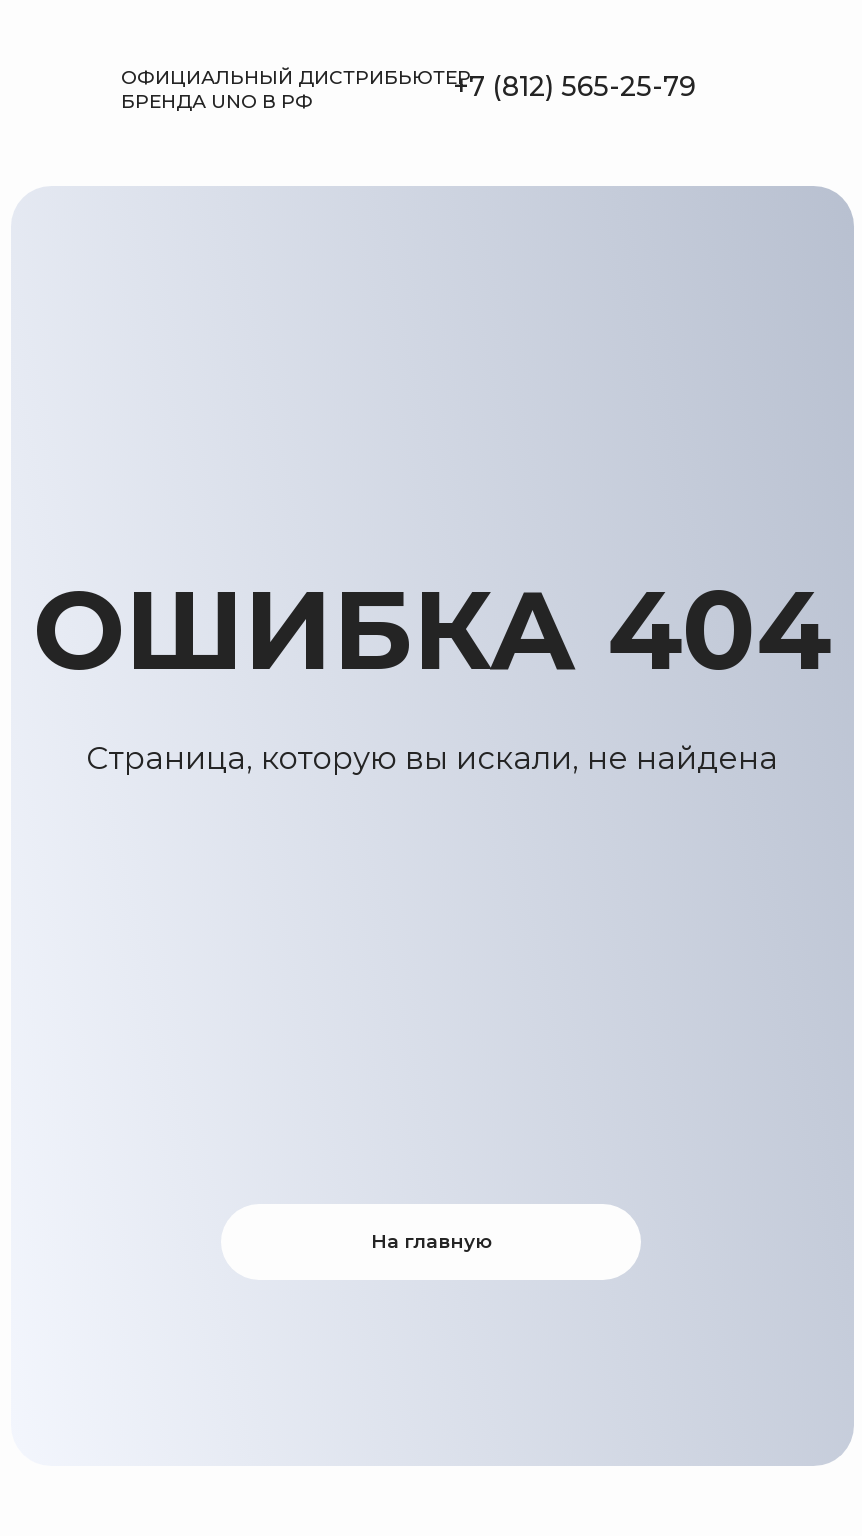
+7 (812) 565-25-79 (574, 86)
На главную (431, 1241)
